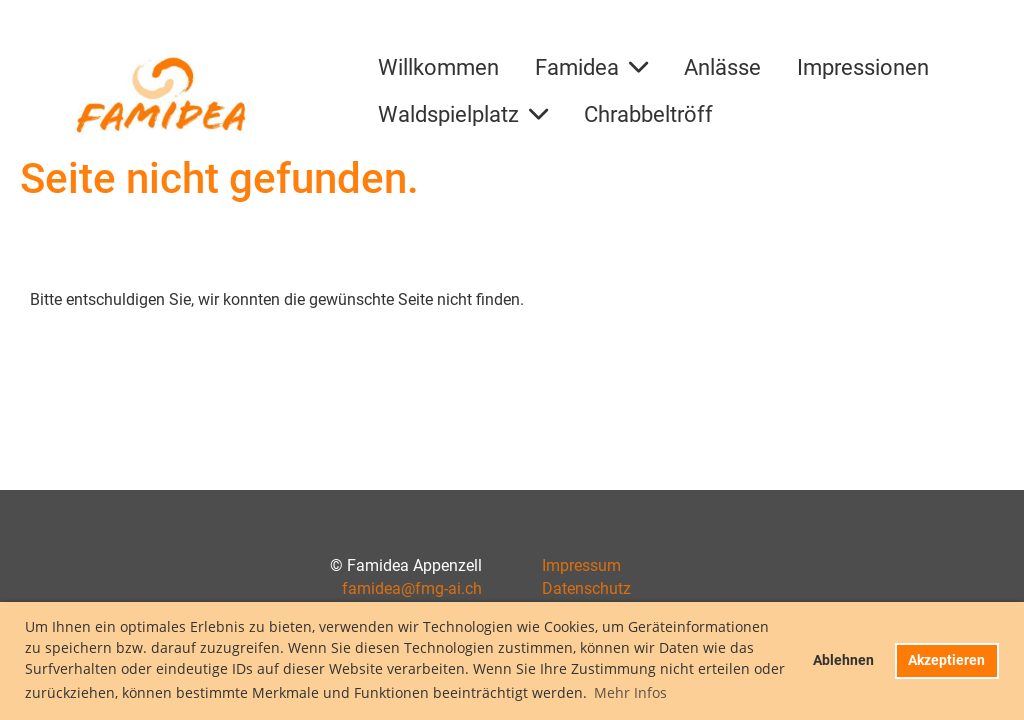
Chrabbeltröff (648, 114)
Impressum (581, 565)
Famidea (591, 67)
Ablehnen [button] (843, 660)
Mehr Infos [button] (630, 692)
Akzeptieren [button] (946, 660)
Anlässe (722, 67)
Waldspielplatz (463, 114)
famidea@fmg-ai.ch (412, 588)
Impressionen (863, 67)
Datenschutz (586, 588)
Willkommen (438, 67)
